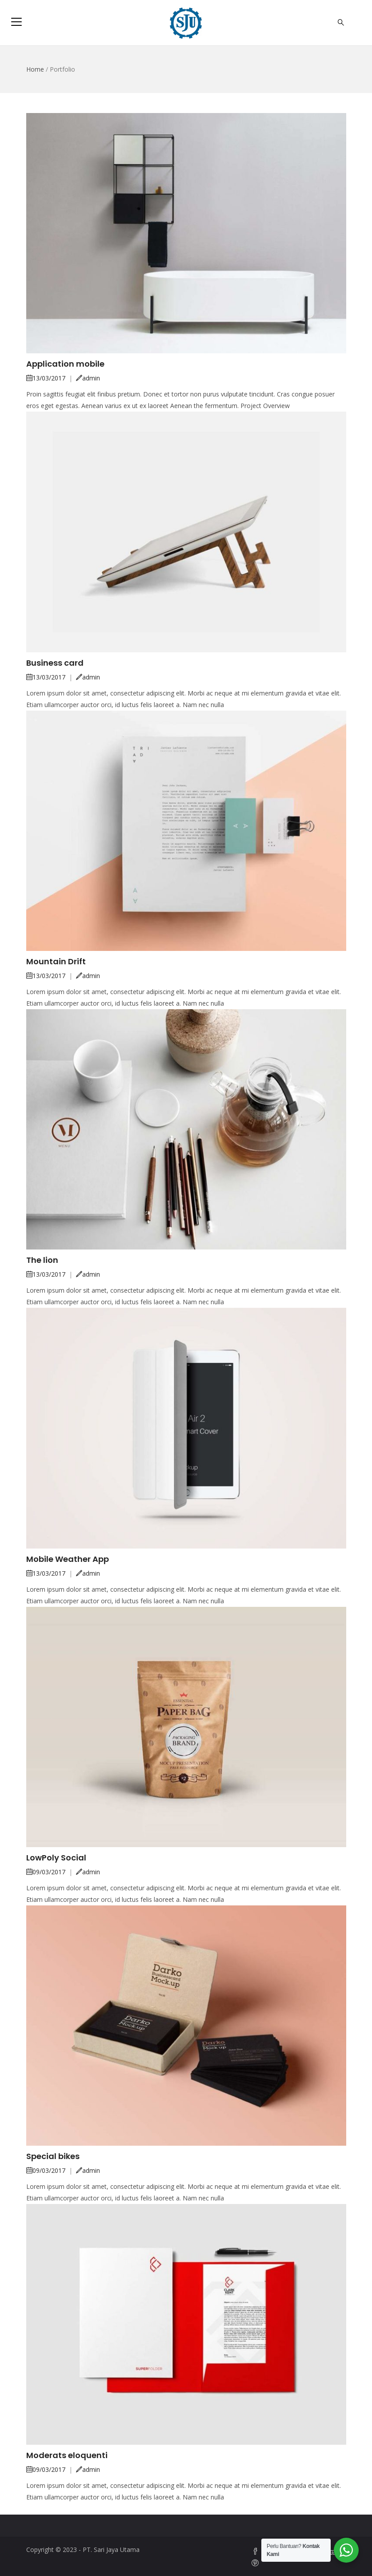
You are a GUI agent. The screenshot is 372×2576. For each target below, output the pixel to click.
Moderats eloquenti (67, 2455)
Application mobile (65, 363)
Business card (55, 662)
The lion (42, 1260)
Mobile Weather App (67, 1559)
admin (88, 378)
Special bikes (53, 2156)
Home (35, 69)
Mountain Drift (56, 961)
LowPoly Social (56, 1857)
